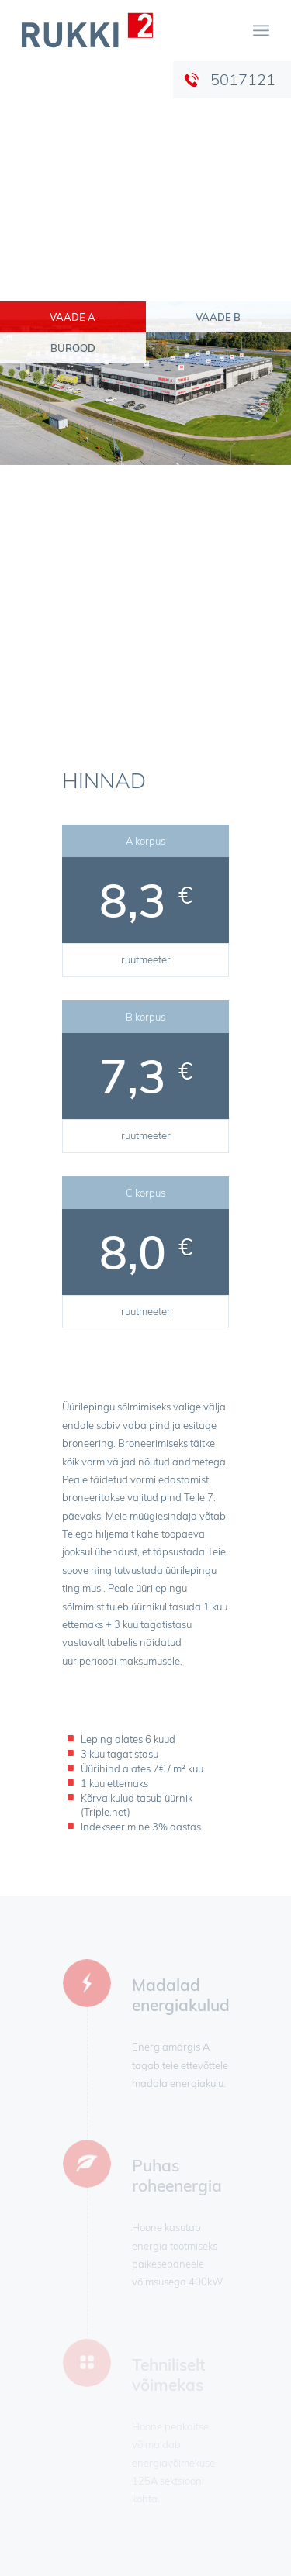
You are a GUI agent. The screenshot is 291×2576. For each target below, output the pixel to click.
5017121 (242, 79)
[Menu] (261, 30)
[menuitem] (261, 30)
